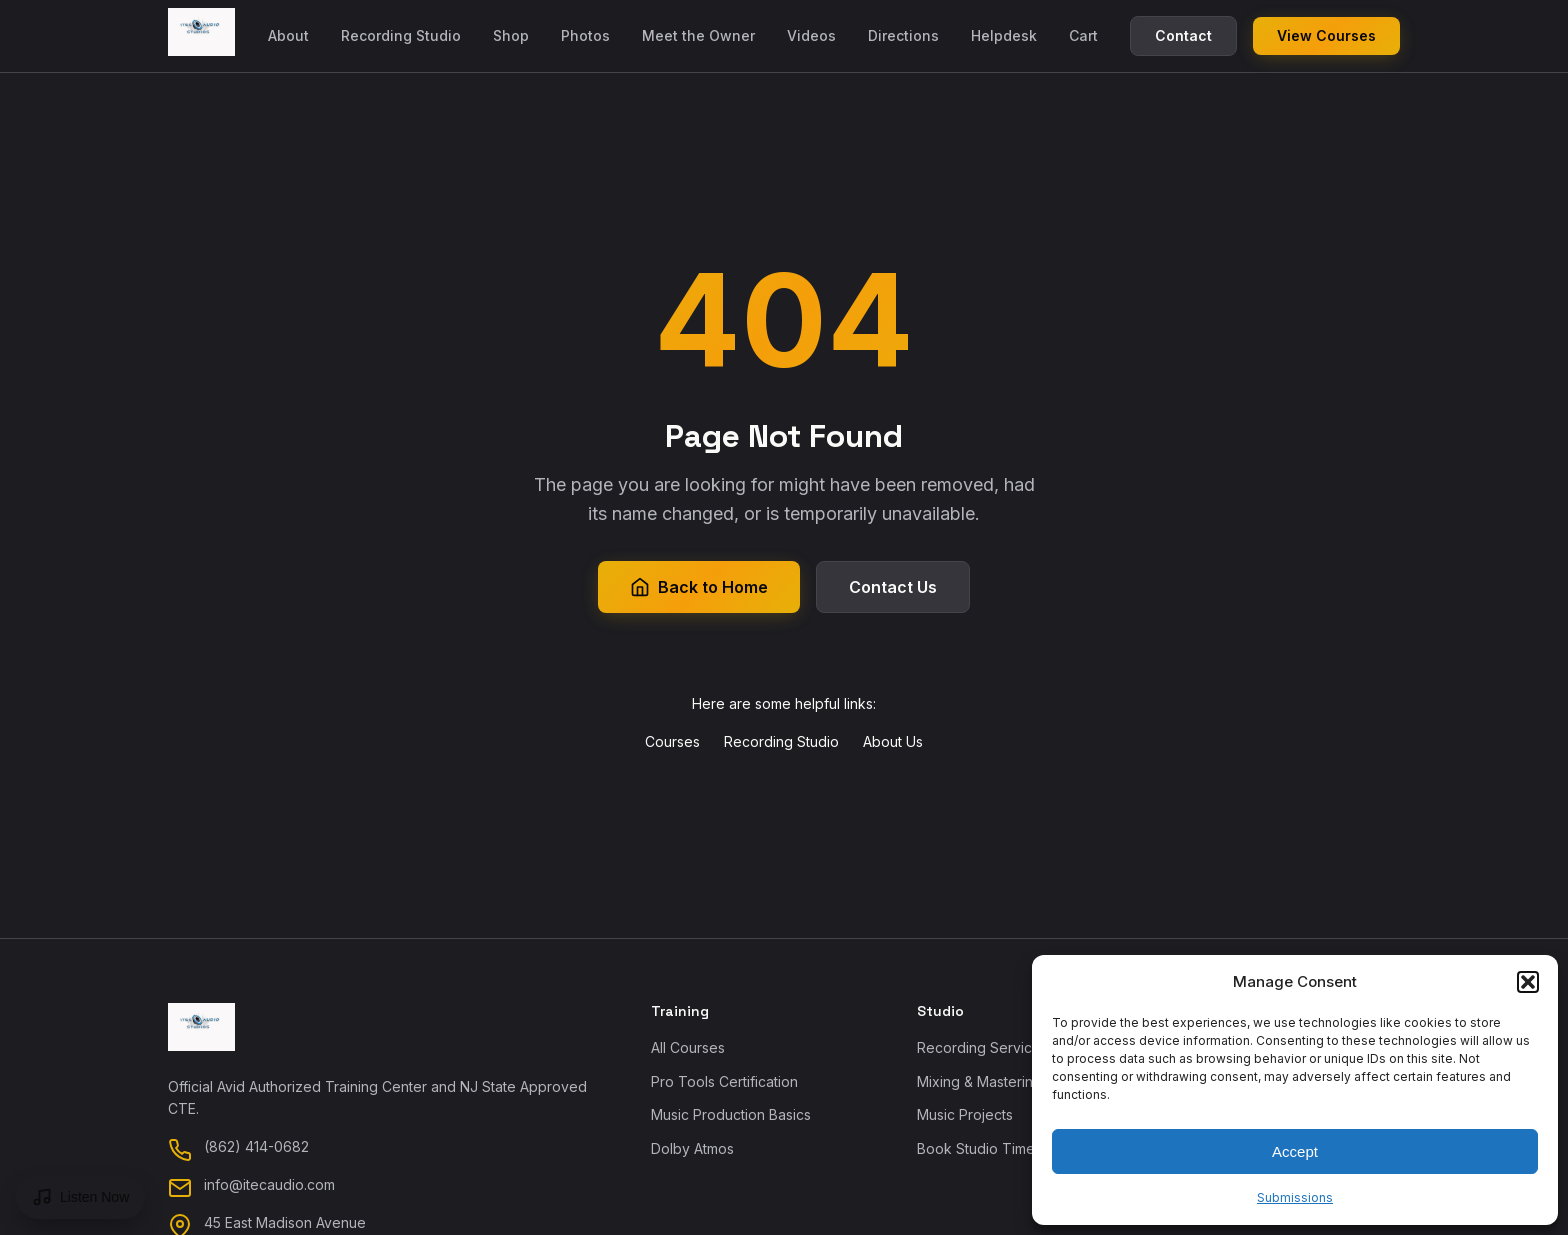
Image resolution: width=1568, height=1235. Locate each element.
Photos (585, 35)
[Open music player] (80, 1197)
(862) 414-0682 (256, 1146)
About (288, 35)
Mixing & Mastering (979, 1081)
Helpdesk (1004, 35)
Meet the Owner (698, 35)
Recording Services (982, 1047)
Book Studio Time (976, 1148)
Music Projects (965, 1114)
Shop (511, 35)
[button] (1528, 982)
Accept (1295, 1151)
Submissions (1295, 1197)
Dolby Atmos (692, 1148)
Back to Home (699, 587)
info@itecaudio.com (269, 1184)
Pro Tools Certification (724, 1081)
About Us (893, 741)
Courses (672, 741)
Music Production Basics (731, 1114)
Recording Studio (401, 35)
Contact (1183, 35)
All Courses (688, 1047)
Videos (811, 35)
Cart (1083, 35)
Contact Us (893, 587)
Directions (903, 35)
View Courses (1326, 35)
